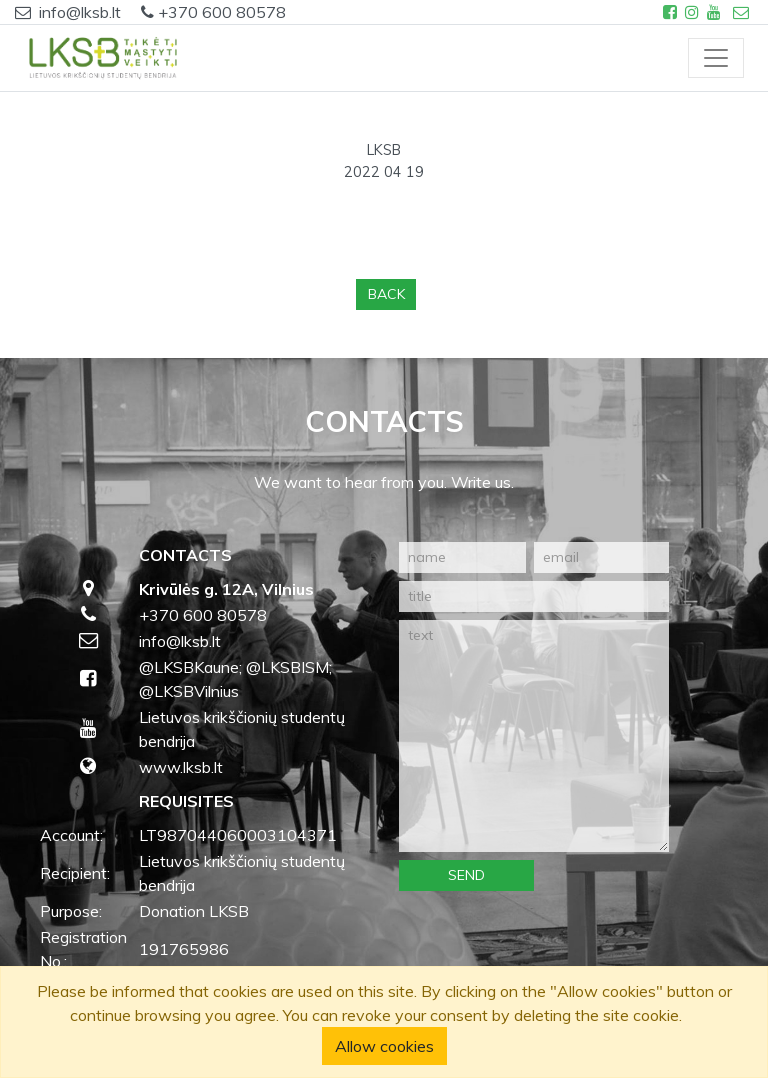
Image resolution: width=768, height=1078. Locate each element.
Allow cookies (384, 1046)
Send (466, 875)
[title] (534, 596)
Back (386, 294)
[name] (462, 557)
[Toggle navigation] (716, 58)
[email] (601, 557)
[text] (534, 736)
